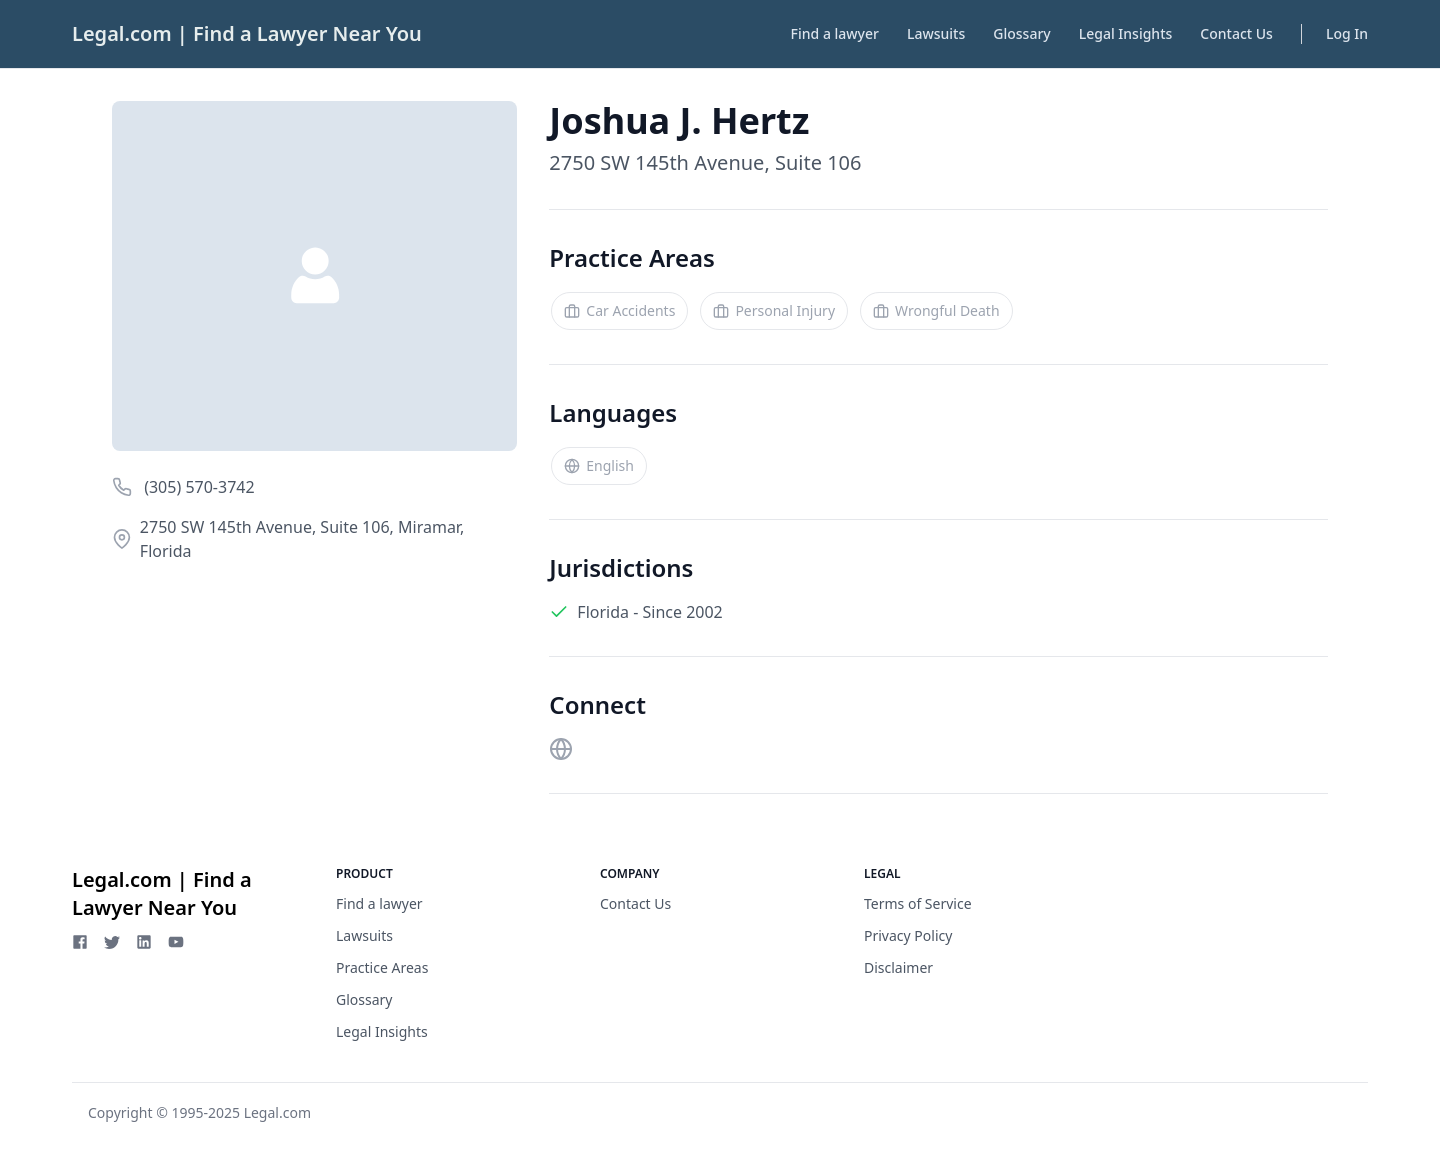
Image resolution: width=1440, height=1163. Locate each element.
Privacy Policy (908, 935)
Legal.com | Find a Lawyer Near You (247, 33)
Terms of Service (918, 903)
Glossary (1021, 33)
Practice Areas (382, 967)
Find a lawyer (835, 33)
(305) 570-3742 (197, 487)
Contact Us (1236, 33)
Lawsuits (936, 33)
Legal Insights (1126, 33)
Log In (1347, 33)
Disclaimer (898, 967)
